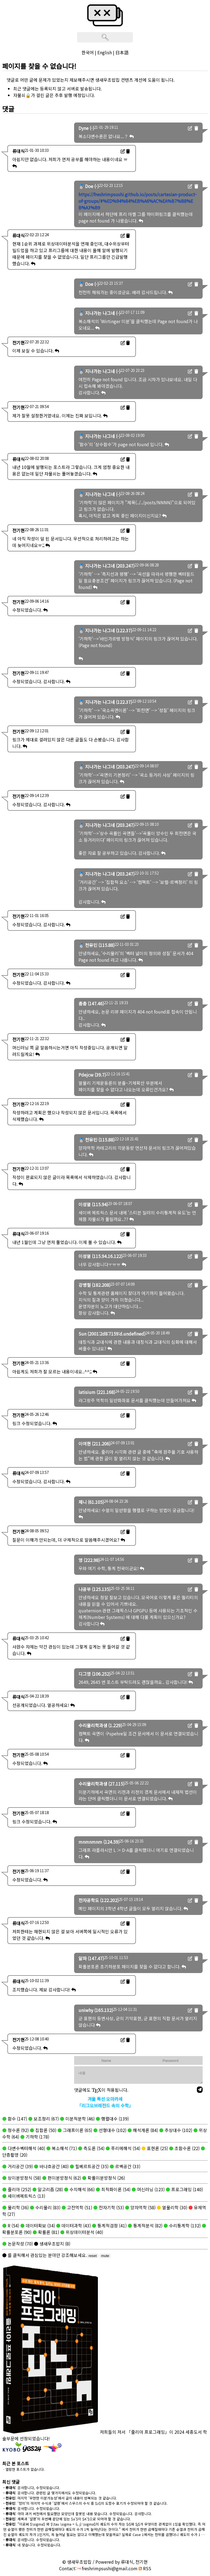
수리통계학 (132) (184, 2225)
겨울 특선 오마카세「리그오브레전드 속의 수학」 (105, 2102)
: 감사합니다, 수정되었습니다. (31, 2487)
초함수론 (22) (186, 2148)
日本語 (122, 52)
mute (105, 2256)
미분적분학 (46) (79, 2118)
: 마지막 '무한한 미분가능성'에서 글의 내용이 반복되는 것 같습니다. (60, 2498)
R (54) (13, 2225)
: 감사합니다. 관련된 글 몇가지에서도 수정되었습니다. (49, 2492)
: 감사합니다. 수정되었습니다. (31, 2508)
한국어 (87, 52)
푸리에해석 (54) (125, 2148)
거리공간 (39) (20, 2166)
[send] (200, 2090)
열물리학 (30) (174, 2207)
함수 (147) (17, 2118)
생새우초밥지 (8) (54, 2243)
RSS (145, 2568)
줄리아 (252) (19, 2189)
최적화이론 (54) (115, 2189)
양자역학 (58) (142, 2207)
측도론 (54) (93, 2148)
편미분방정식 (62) (63, 2177)
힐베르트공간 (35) (91, 2166)
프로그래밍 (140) (186, 2189)
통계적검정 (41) (111, 2225)
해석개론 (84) (145, 2130)
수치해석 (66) (81, 2189)
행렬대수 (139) (114, 2118)
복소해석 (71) (64, 2148)
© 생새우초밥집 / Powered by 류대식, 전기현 (105, 2561)
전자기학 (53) (111, 2207)
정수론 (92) (18, 2130)
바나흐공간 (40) (53, 2166)
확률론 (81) (48, 2232)
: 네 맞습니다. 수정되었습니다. (32, 2544)
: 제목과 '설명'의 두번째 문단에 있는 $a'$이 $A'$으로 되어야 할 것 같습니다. (67, 2518)
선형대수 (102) (112, 2130)
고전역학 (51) (79, 2207)
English (104, 52)
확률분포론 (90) (16, 2232)
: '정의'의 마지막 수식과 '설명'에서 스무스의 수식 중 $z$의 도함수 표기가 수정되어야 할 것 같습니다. (85, 2503)
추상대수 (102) (178, 2130)
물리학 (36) (18, 2207)
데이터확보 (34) (40, 2225)
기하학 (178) (37, 2136)
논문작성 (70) (20, 2243)
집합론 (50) (45, 2130)
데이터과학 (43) (75, 2225)
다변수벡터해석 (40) (26, 2148)
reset (93, 2256)
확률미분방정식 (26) (105, 2177)
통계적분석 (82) (147, 2225)
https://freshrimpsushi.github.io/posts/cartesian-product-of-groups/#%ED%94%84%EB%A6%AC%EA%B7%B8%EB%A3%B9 (137, 201)
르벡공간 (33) (127, 2166)
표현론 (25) (157, 2148)
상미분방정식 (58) (24, 2177)
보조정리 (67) (46, 2118)
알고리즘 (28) (50, 2189)
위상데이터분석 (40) (84, 2232)
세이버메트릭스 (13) (26, 2196)
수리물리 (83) (47, 2207)
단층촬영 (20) (14, 2154)
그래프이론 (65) (77, 2130)
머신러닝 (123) (150, 2189)
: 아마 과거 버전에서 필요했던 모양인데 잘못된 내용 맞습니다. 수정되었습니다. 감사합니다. (77, 2513)
